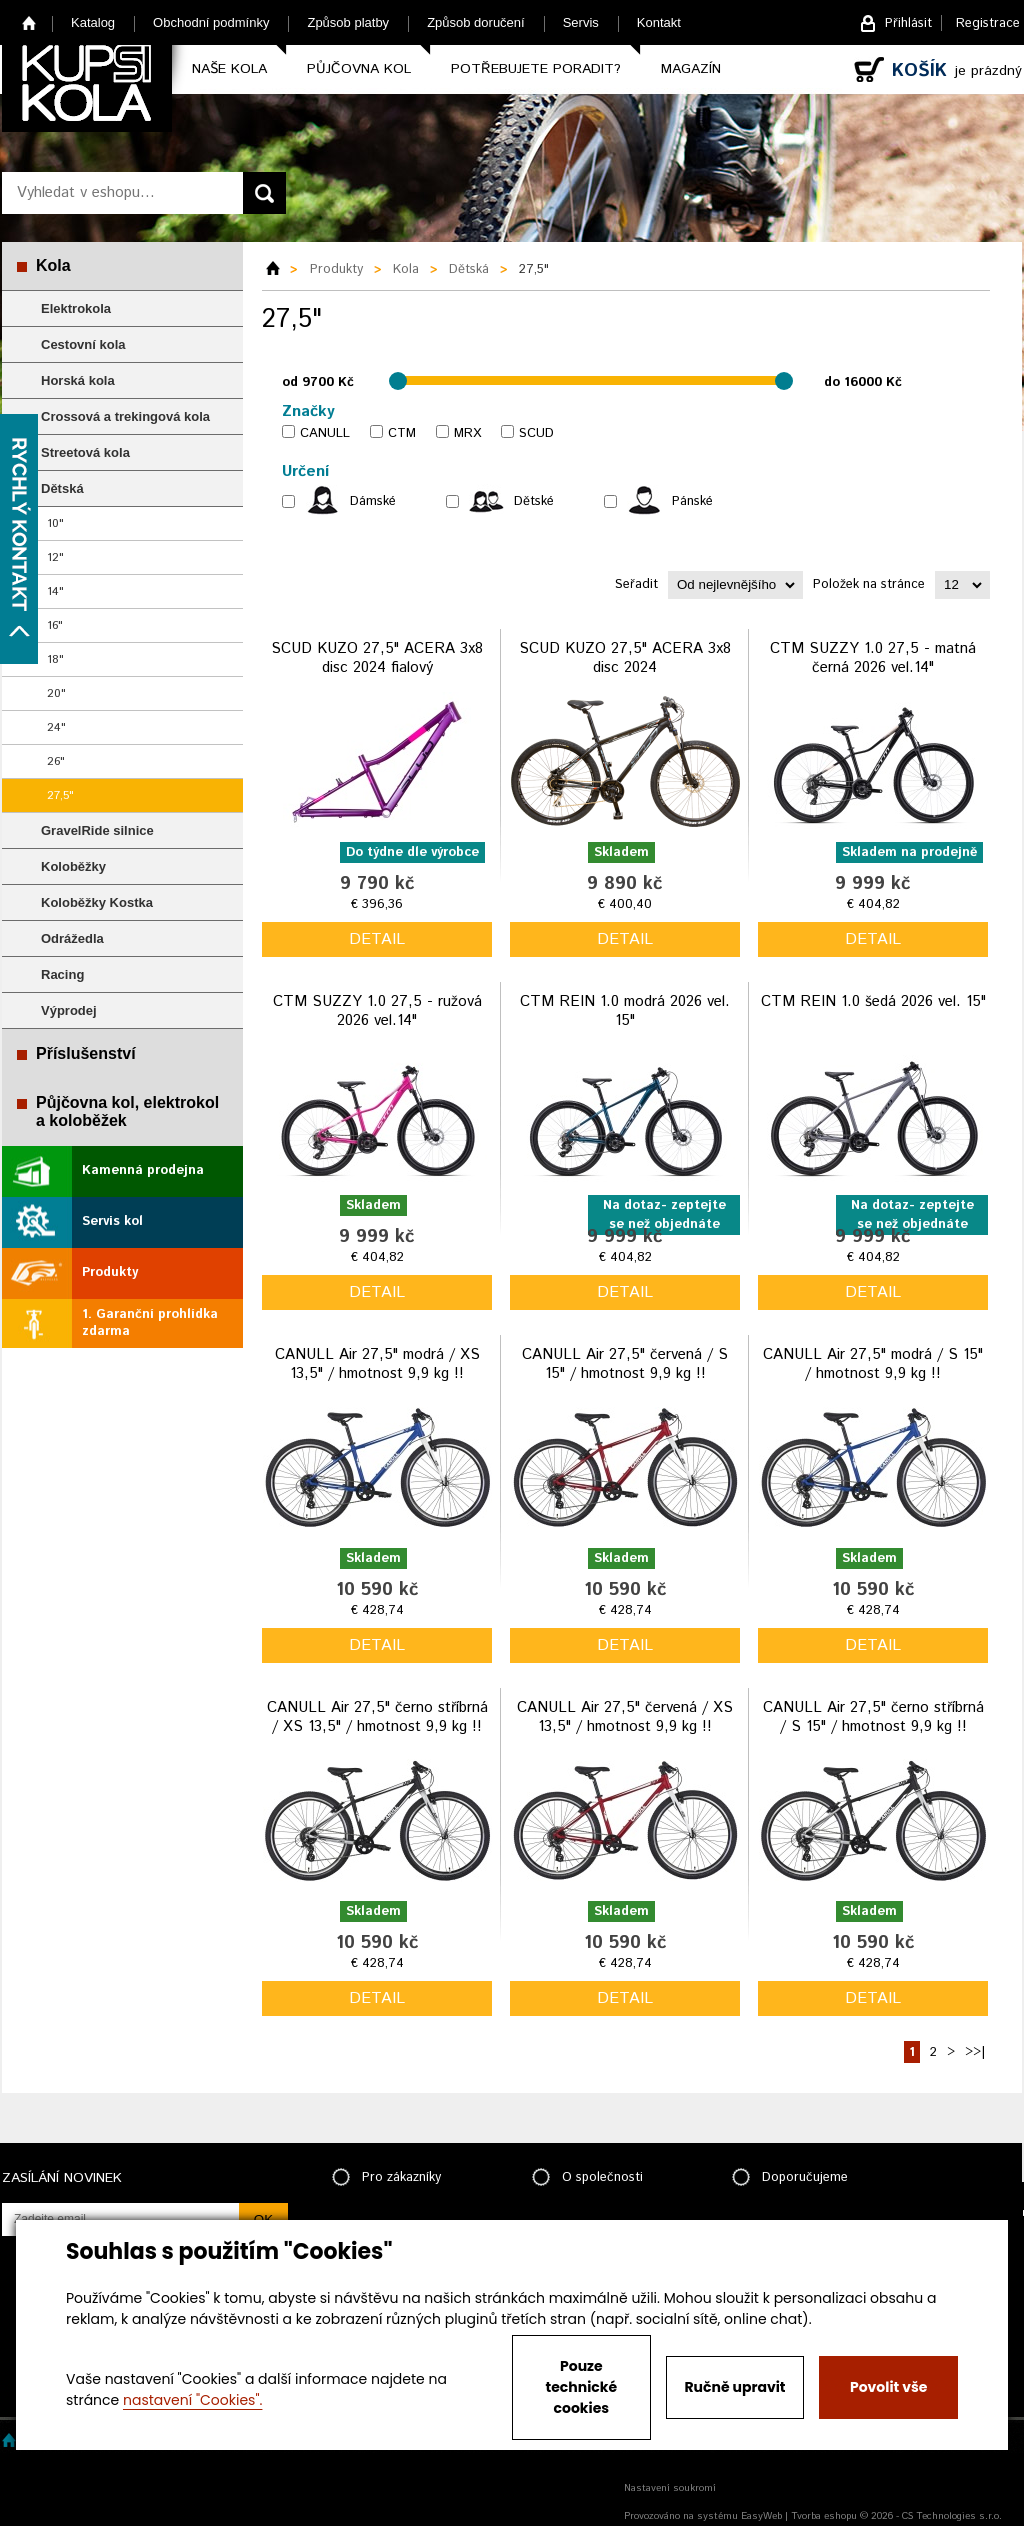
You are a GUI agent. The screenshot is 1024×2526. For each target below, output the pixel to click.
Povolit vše (888, 2387)
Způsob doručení (476, 22)
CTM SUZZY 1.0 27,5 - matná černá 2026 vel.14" (873, 658)
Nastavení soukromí (670, 2488)
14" (55, 591)
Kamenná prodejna (143, 1170)
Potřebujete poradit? (536, 69)
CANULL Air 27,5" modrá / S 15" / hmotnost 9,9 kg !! (873, 1364)
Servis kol (112, 1221)
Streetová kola (85, 452)
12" (55, 557)
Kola (53, 265)
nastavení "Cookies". (192, 2400)
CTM (402, 433)
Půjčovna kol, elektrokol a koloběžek (127, 1111)
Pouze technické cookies (582, 2387)
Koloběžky (73, 866)
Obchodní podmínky (211, 22)
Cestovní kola (83, 344)
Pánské (692, 501)
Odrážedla (72, 938)
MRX (467, 433)
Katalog (93, 22)
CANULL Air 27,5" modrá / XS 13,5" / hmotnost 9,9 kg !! (377, 1364)
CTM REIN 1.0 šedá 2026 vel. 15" (873, 1001)
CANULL (325, 433)
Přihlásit (908, 23)
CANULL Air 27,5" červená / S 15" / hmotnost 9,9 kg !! (625, 1364)
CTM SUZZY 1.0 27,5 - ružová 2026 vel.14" (377, 1011)
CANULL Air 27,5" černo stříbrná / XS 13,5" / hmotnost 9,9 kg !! (377, 1717)
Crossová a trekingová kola (125, 416)
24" (56, 727)
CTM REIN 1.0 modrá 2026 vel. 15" (625, 1011)
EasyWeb (761, 2516)
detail (377, 939)
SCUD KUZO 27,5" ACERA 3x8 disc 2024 (625, 658)
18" (55, 659)
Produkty (110, 1272)
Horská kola (78, 380)
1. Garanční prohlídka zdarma (150, 1323)
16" (55, 625)
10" (55, 523)
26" (56, 761)
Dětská (62, 488)
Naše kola (229, 69)
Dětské (534, 501)
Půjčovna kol (359, 69)
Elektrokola (76, 308)
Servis (581, 22)
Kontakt (659, 22)
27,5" (60, 795)
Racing (62, 974)
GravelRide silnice (97, 830)
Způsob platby (348, 22)
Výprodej (69, 1010)
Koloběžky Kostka (97, 902)
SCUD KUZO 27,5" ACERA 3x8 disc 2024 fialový (377, 658)
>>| (975, 2052)
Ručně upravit (734, 2387)
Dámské (373, 501)
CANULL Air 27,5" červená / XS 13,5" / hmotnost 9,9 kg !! (625, 1717)
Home (29, 22)
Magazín (691, 69)
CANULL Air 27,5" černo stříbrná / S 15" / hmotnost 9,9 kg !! (873, 1717)
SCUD (536, 433)
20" (56, 693)
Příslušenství (86, 1053)
